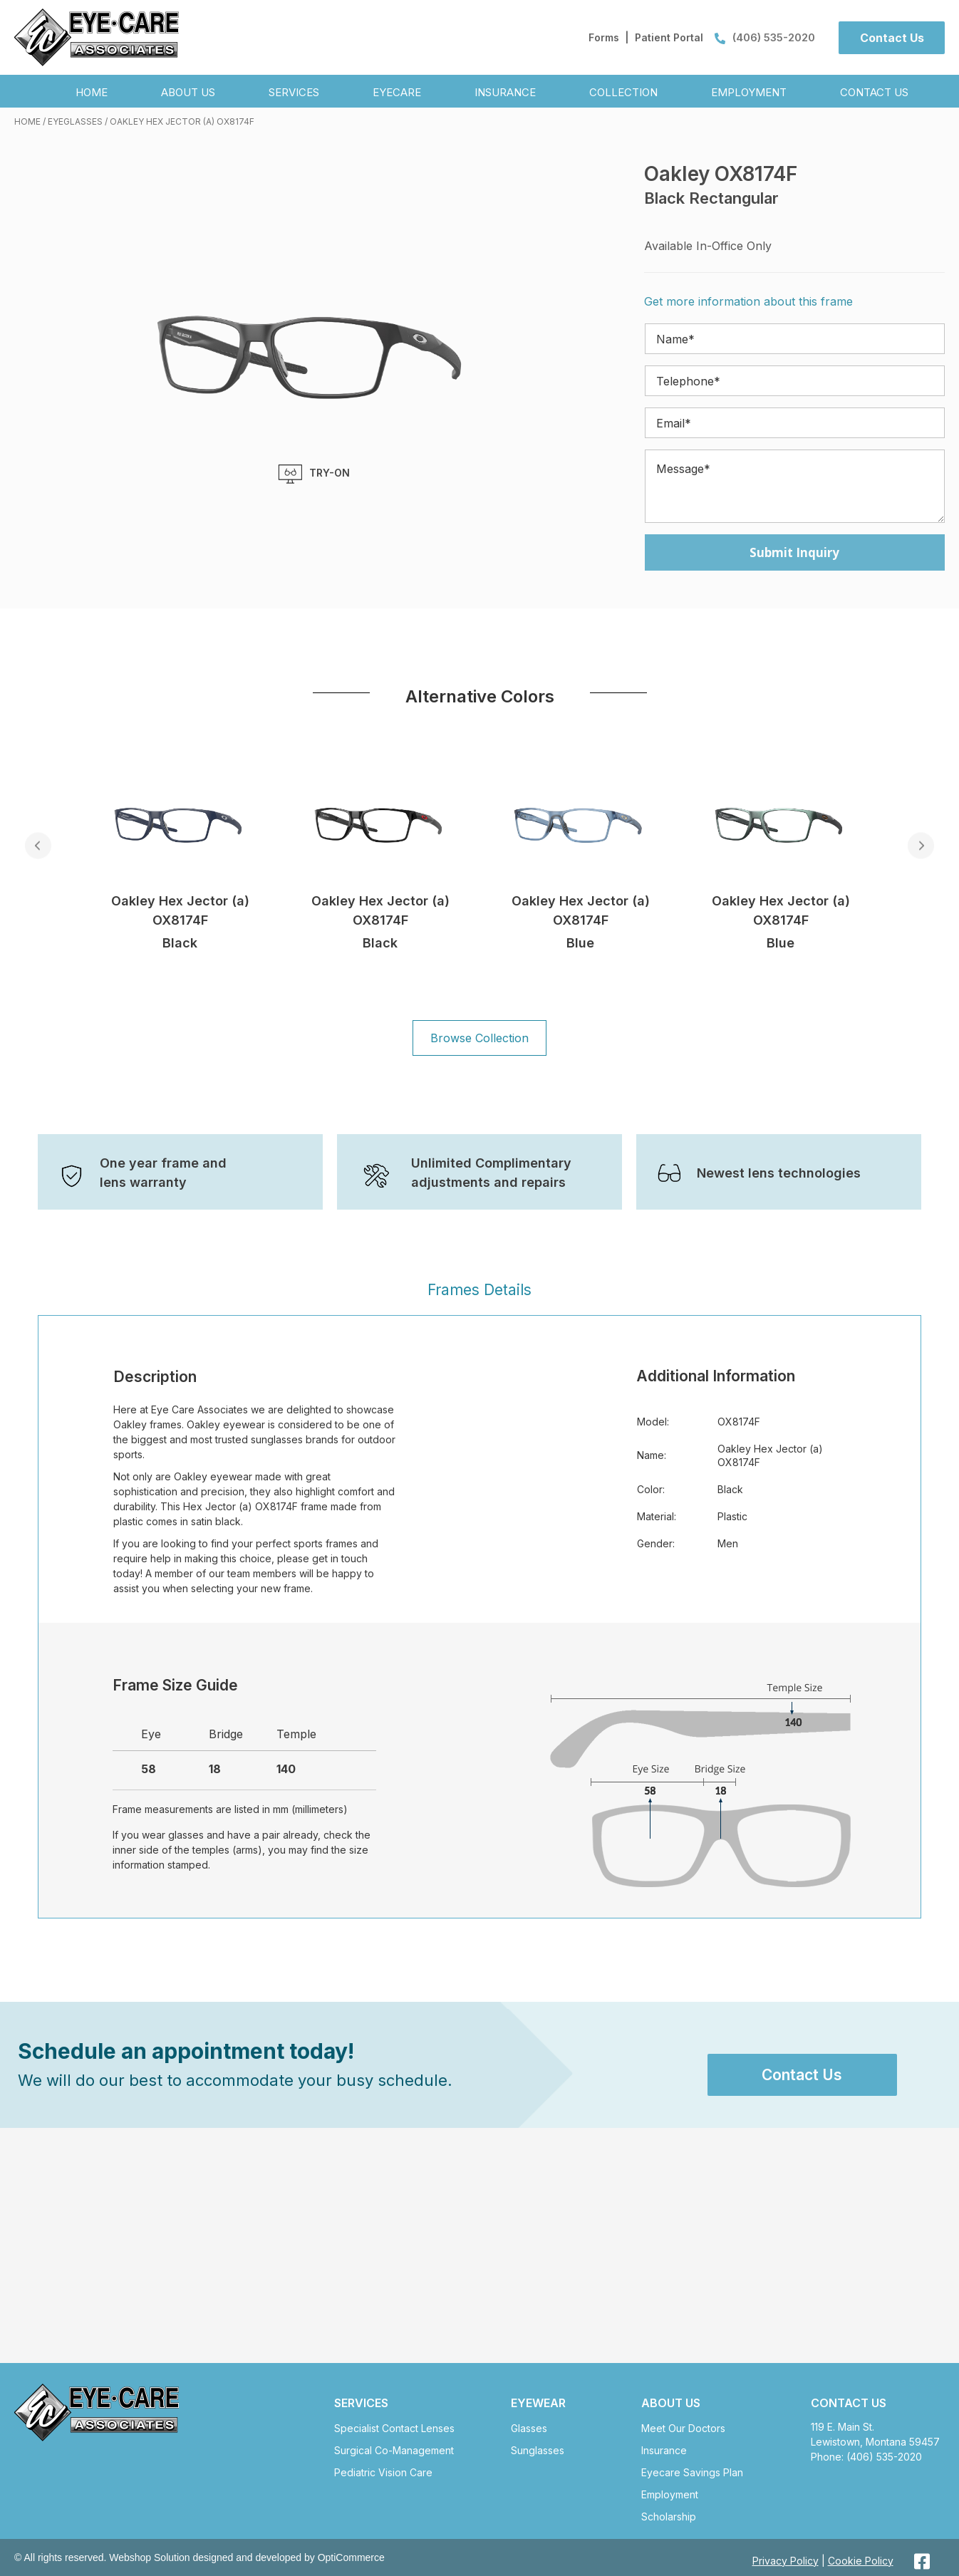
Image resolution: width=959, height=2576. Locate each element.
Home (27, 121)
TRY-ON (314, 474)
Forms (604, 37)
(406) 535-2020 (765, 37)
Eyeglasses (75, 121)
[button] (892, 37)
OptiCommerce (351, 2557)
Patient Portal (669, 37)
